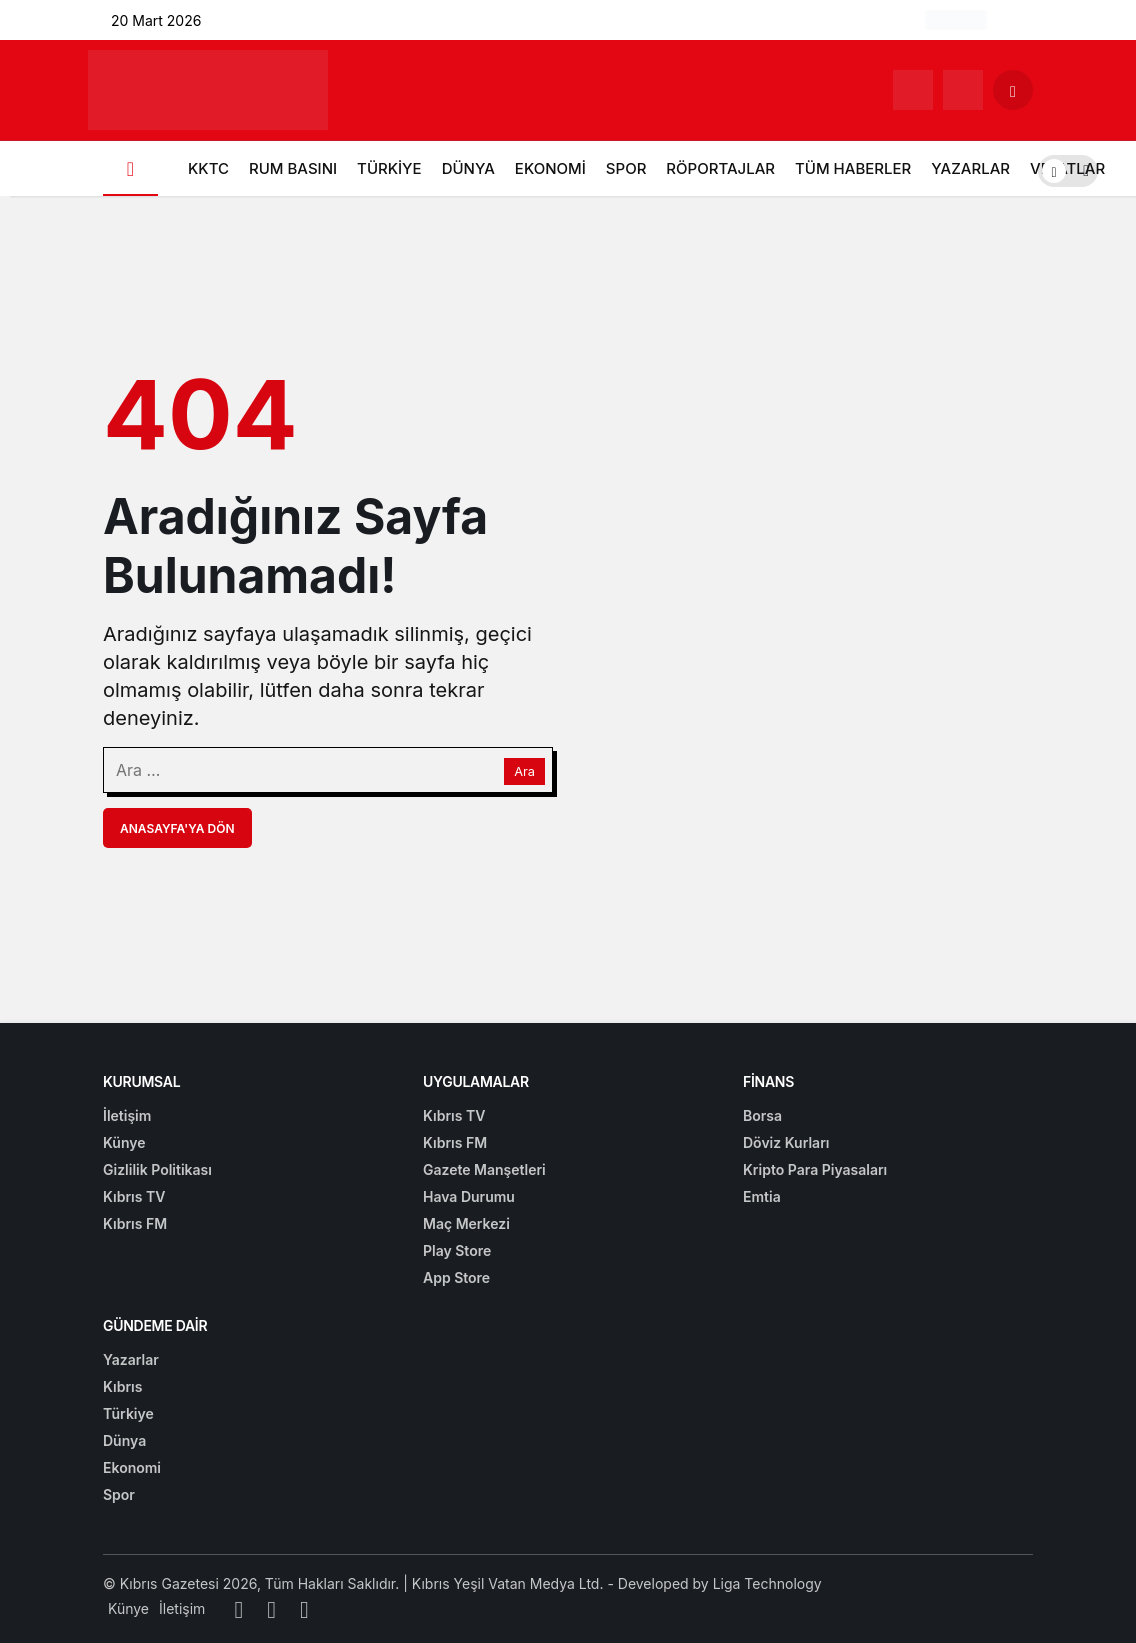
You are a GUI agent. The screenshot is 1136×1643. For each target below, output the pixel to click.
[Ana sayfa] (130, 168)
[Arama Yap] (1013, 90)
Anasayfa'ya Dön (177, 828)
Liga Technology (767, 1583)
